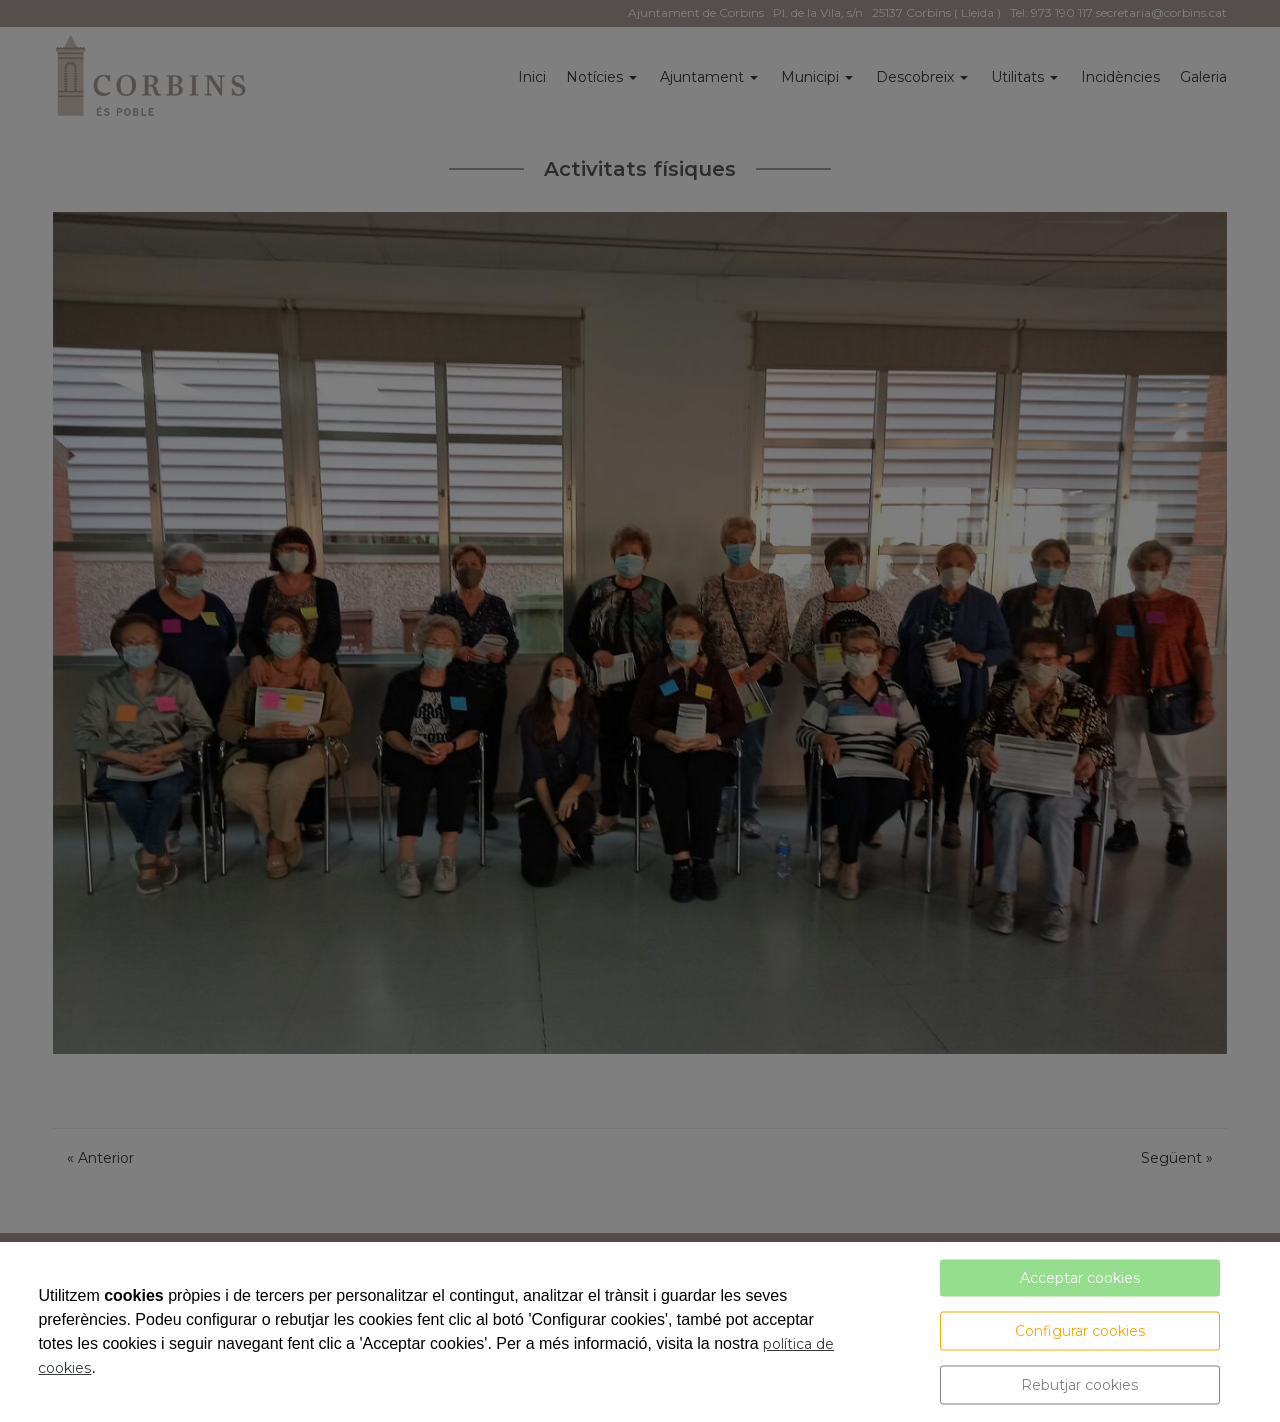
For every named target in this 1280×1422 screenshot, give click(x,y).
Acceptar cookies (1080, 1278)
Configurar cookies (1080, 1331)
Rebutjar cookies (1079, 1385)
